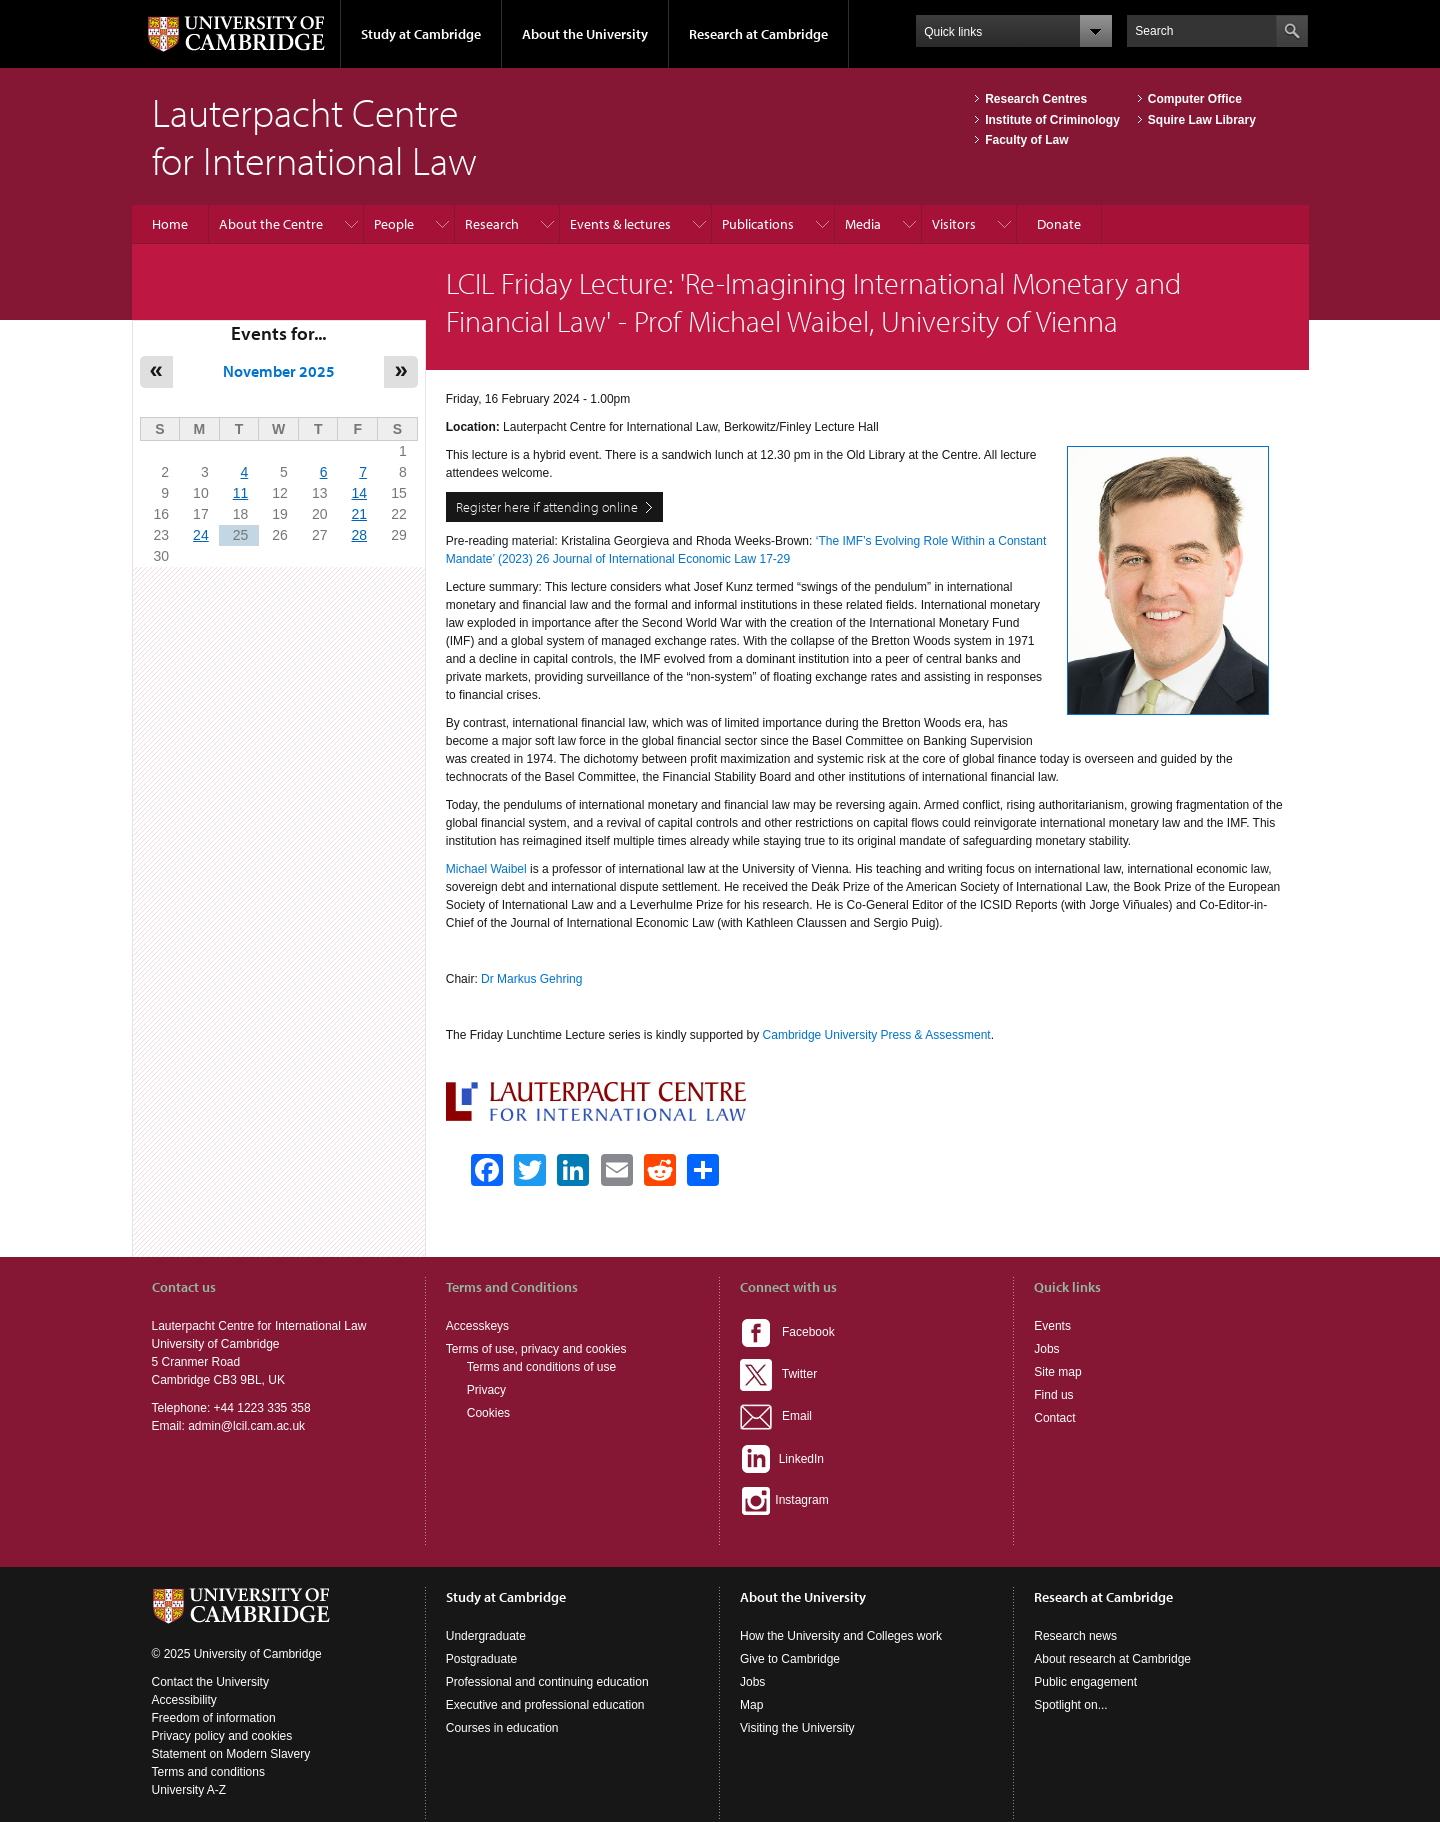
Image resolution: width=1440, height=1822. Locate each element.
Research (492, 224)
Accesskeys (477, 1326)
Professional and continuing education (547, 1682)
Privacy (486, 1390)
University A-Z (189, 1790)
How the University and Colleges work (841, 1636)
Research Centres (1036, 99)
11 (241, 493)
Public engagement (1085, 1682)
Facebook (787, 1332)
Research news (1075, 1636)
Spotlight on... (1070, 1705)
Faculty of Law (1026, 140)
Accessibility (184, 1700)
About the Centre (271, 224)
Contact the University (210, 1682)
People (394, 224)
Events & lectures (620, 224)
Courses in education (502, 1728)
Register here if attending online (547, 507)
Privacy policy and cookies (222, 1736)
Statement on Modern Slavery (231, 1754)
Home (170, 224)
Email (776, 1416)
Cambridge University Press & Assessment (877, 1035)
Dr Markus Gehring (531, 979)
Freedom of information (214, 1718)
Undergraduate (486, 1636)
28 (359, 535)
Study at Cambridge (421, 34)
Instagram (784, 1500)
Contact (1054, 1418)
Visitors (954, 224)
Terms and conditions (208, 1772)
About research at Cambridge (1112, 1659)
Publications (758, 224)
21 (359, 514)
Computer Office (1195, 99)
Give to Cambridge (790, 1659)
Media (863, 224)
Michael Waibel (486, 869)
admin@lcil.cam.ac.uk (246, 1426)
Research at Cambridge (758, 34)
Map (751, 1705)
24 (201, 535)
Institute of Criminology (1052, 120)
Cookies (488, 1413)
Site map (1057, 1372)
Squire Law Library (1202, 120)
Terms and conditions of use (541, 1367)
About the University (585, 34)
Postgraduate (481, 1659)
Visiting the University (797, 1728)
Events (1052, 1326)
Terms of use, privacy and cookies (536, 1349)
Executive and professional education (545, 1705)
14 (359, 493)
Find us (1053, 1395)
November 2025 (279, 371)
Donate (1059, 224)
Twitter (778, 1374)
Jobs (1046, 1349)
